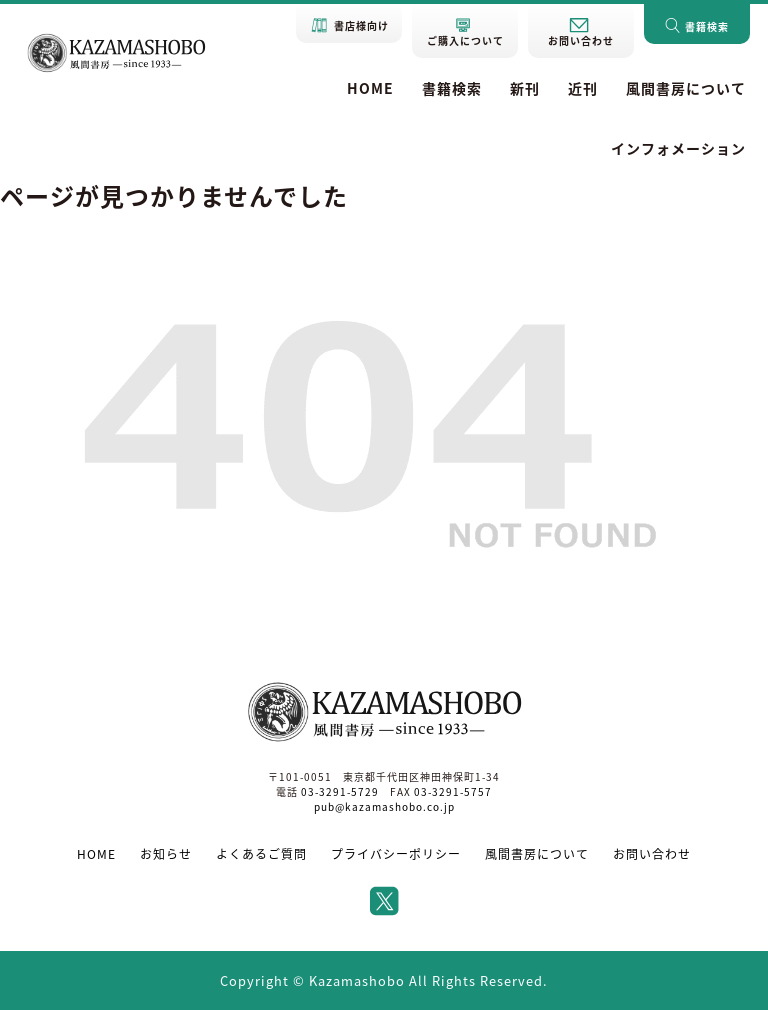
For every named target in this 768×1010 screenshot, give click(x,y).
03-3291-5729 (340, 791)
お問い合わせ (652, 854)
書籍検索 (452, 88)
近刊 (583, 88)
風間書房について (686, 88)
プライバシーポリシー (396, 854)
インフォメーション (678, 148)
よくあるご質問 (261, 854)
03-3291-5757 (453, 791)
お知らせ (166, 854)
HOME (370, 88)
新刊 (525, 88)
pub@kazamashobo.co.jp (384, 806)
